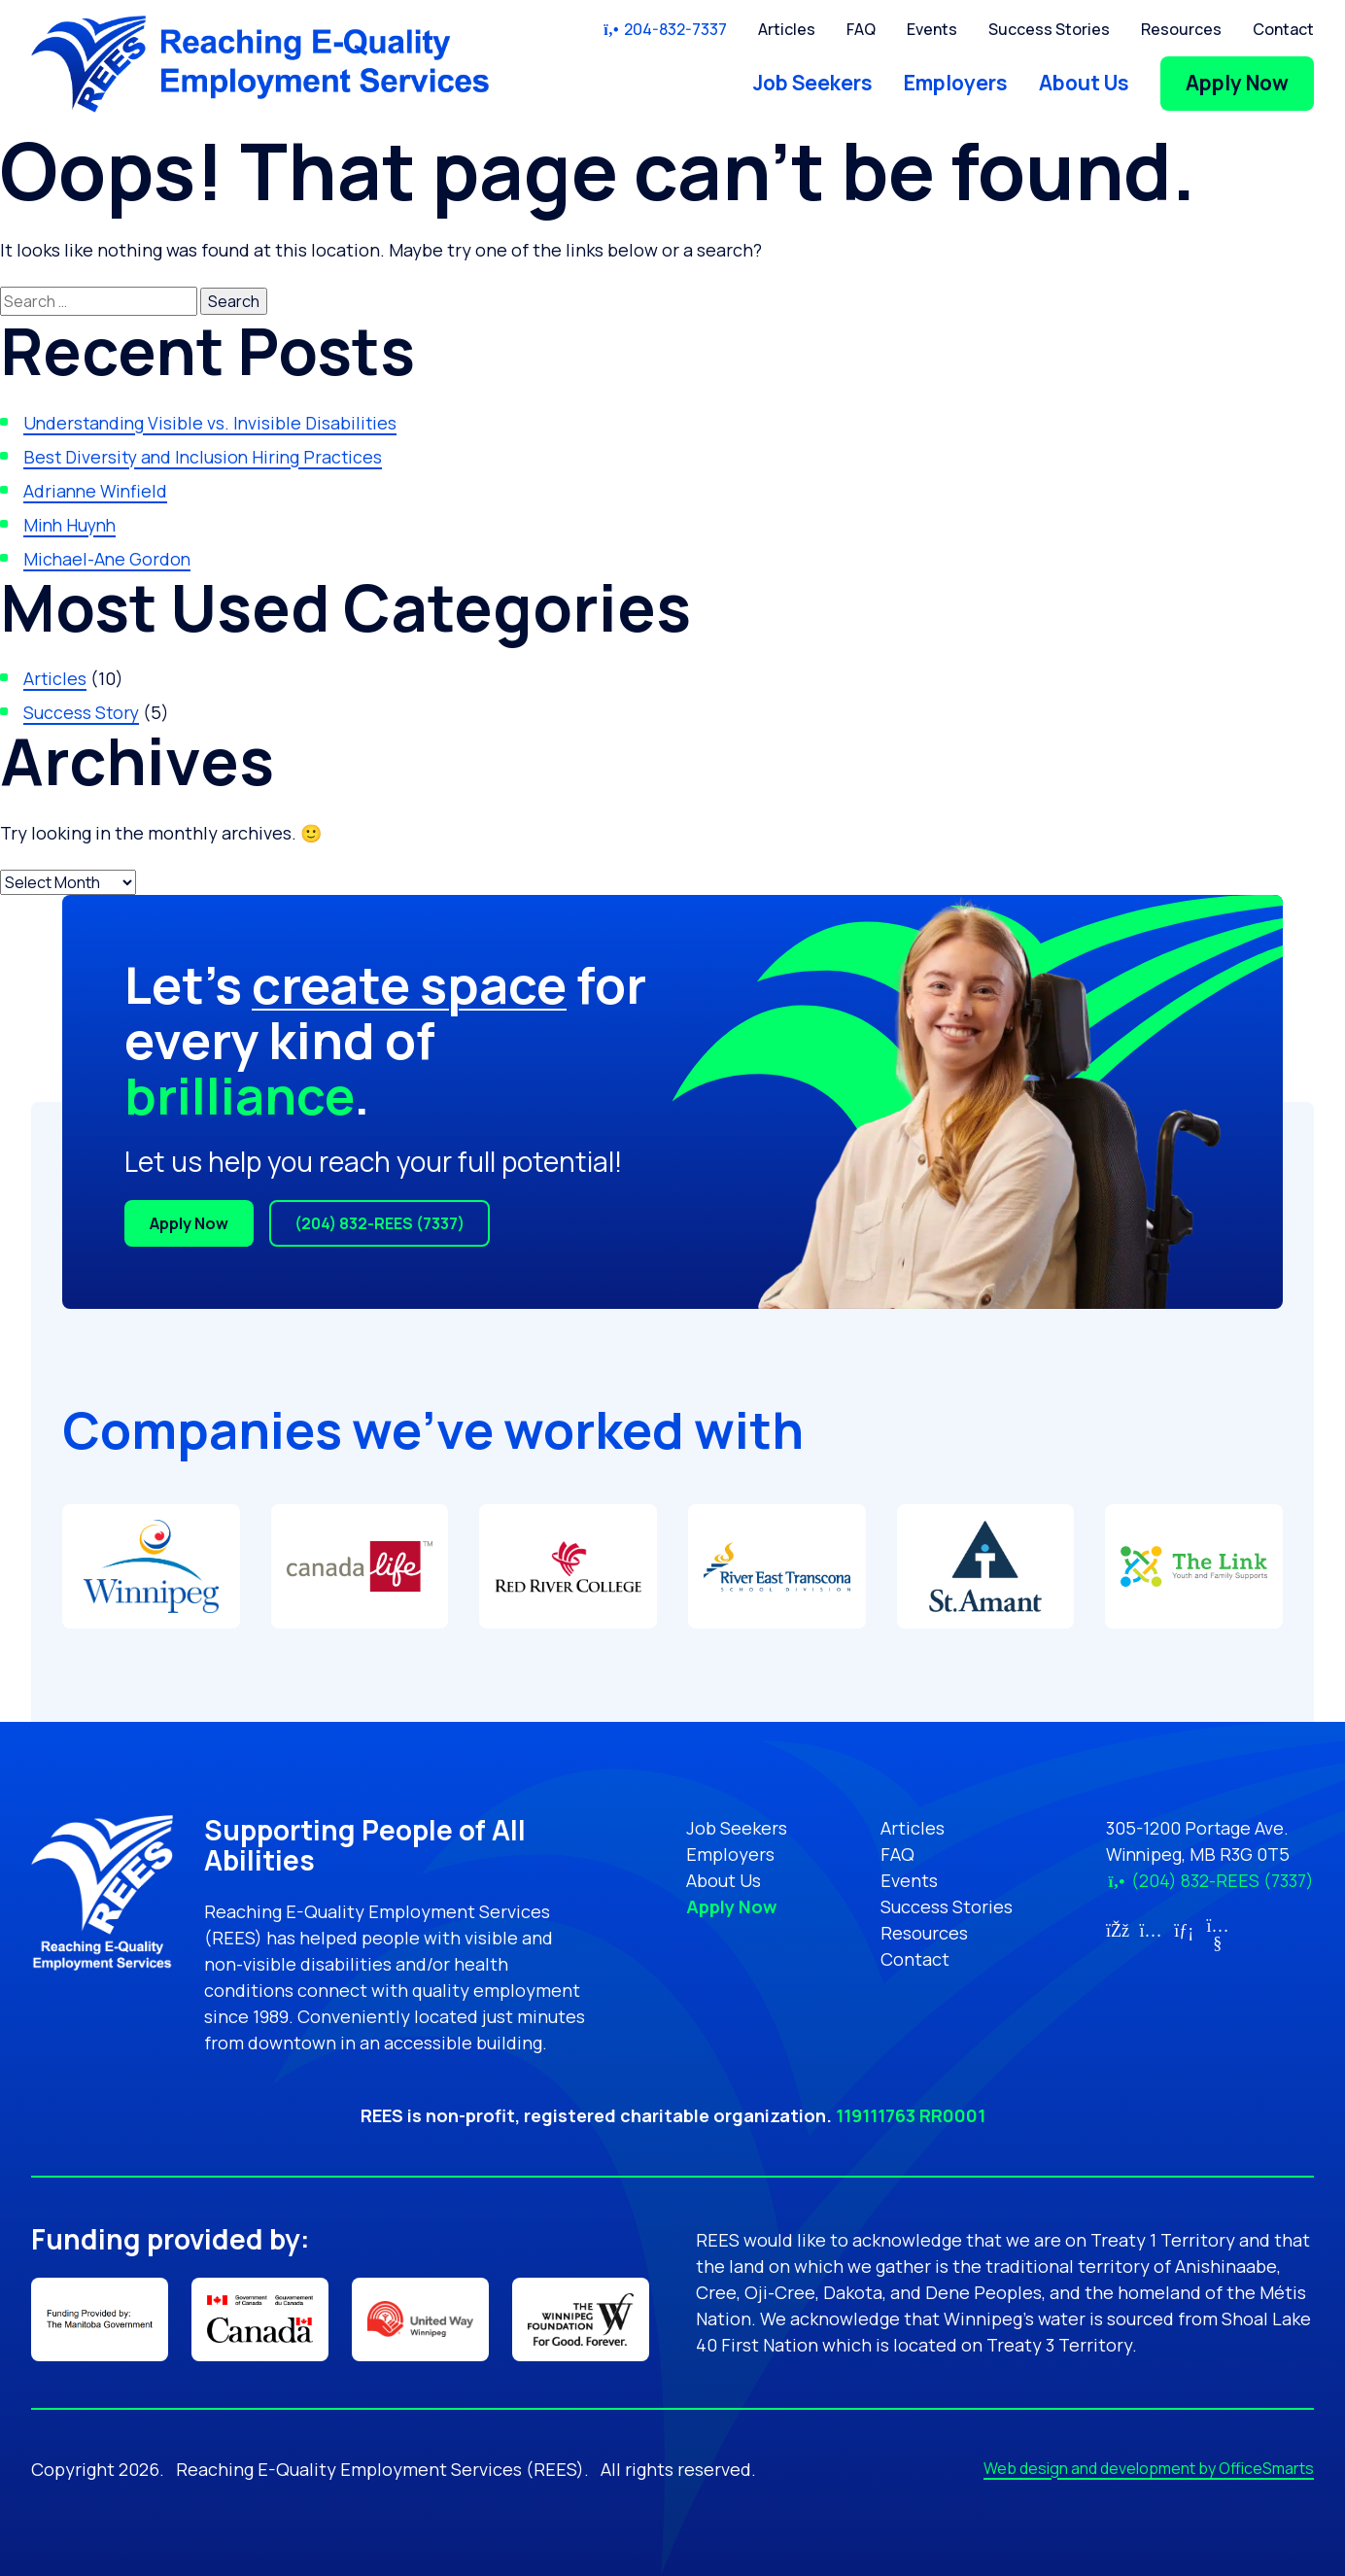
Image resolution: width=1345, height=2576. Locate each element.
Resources (1181, 29)
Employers (956, 82)
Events (932, 29)
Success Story (82, 712)
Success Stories (1049, 29)
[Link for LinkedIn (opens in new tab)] (1184, 1929)
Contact (1283, 29)
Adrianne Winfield (97, 490)
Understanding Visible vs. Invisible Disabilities (213, 422)
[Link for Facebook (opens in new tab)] (1117, 1929)
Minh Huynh (72, 524)
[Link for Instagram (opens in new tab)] (1150, 1929)
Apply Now (1237, 82)
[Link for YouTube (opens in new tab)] (1217, 1942)
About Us (1084, 82)
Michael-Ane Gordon (108, 558)
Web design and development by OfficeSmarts (1148, 2468)
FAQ (861, 29)
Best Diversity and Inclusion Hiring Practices (207, 456)
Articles (786, 29)
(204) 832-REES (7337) (379, 1223)
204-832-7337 (664, 29)
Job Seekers (813, 82)
